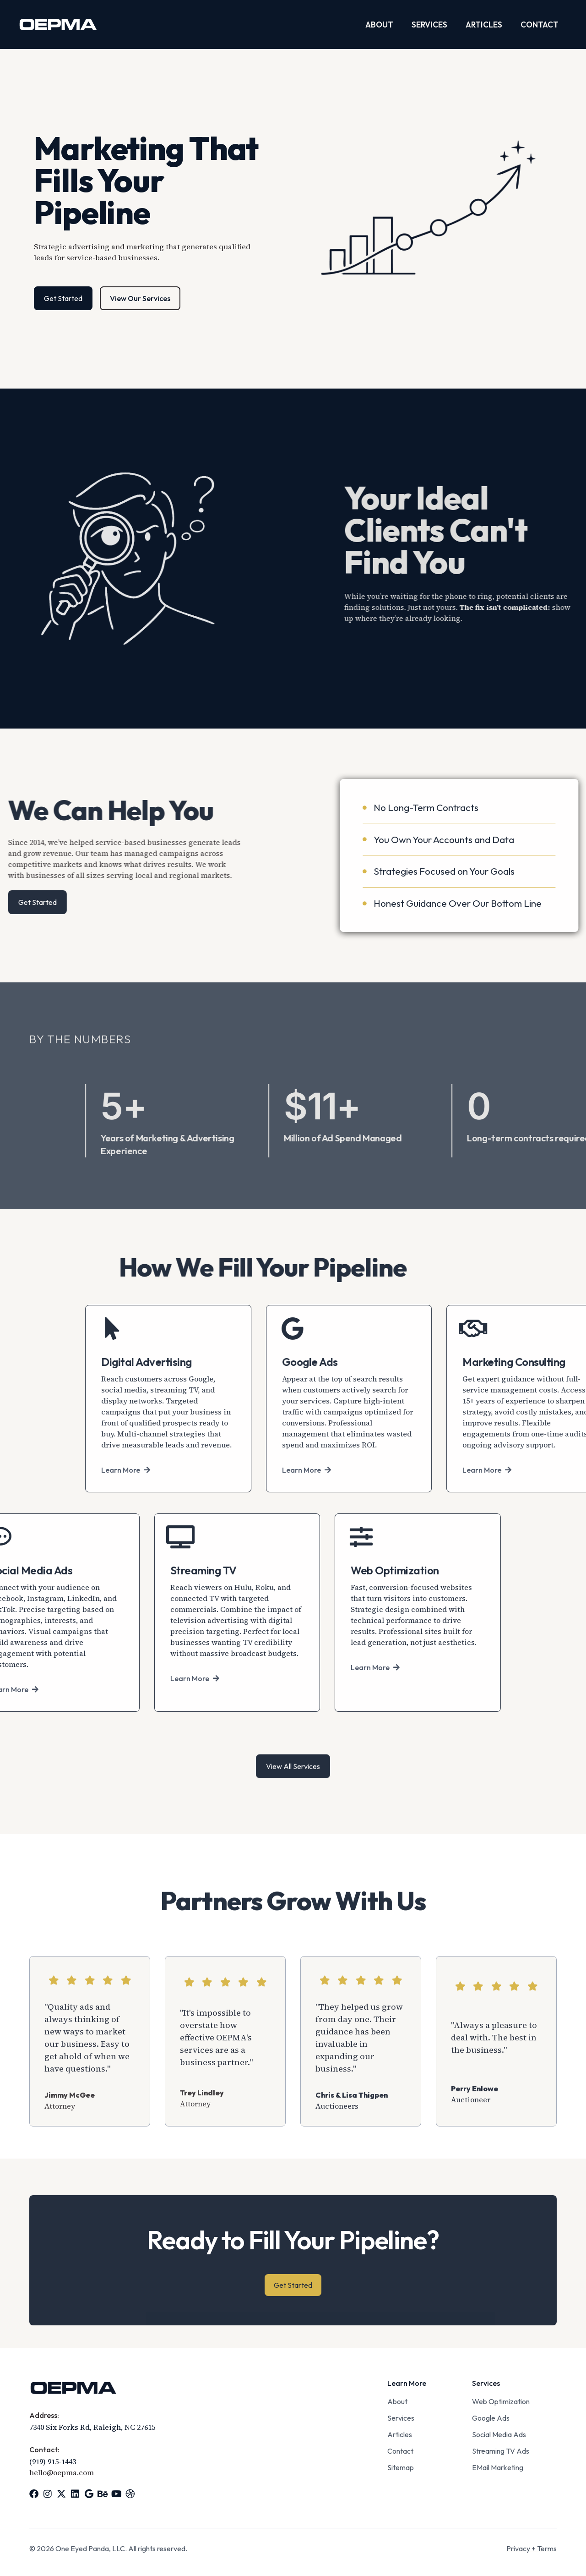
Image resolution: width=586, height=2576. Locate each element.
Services (429, 24)
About (379, 24)
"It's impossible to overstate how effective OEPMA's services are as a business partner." (216, 2151)
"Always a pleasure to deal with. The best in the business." (494, 2152)
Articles (484, 24)
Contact (540, 24)
